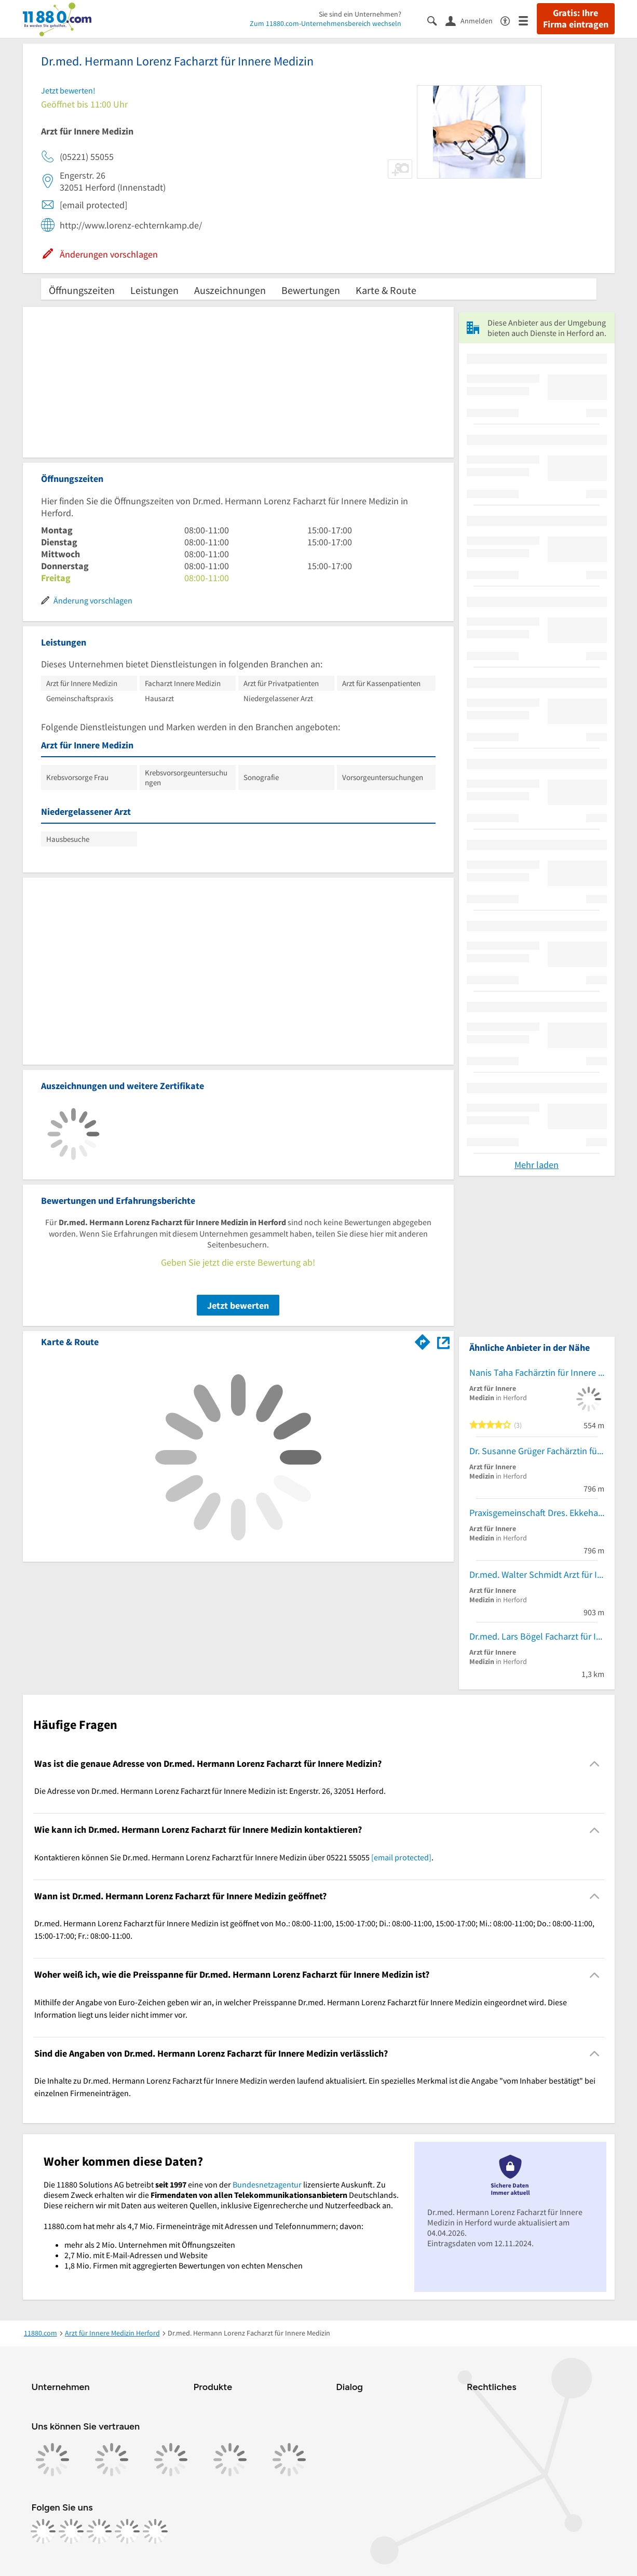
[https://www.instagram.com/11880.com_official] (71, 2531)
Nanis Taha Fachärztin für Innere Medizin (536, 1372)
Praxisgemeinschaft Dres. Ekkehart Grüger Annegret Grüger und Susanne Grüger (536, 1513)
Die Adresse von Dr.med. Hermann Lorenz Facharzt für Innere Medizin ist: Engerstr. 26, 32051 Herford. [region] (210, 1791)
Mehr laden (536, 1165)
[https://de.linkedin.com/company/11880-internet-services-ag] (127, 2531)
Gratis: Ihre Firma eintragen (575, 19)
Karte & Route (386, 290)
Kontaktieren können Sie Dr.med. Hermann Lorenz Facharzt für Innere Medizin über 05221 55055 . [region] (233, 1857)
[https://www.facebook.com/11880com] (43, 2531)
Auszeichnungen (230, 290)
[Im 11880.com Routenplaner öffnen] (422, 1340)
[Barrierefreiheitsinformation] (509, 20)
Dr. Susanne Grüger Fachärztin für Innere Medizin (536, 1451)
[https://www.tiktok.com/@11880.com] (99, 2531)
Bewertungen (310, 290)
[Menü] (528, 20)
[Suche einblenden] (436, 20)
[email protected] (401, 1857)
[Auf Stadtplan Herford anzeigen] (443, 1341)
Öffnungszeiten (82, 290)
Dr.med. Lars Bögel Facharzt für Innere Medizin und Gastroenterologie (536, 1636)
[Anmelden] (472, 20)
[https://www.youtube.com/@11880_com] (155, 2531)
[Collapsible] (594, 1764)
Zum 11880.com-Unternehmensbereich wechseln (325, 23)
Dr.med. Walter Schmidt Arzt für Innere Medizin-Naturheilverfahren (536, 1574)
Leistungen (154, 290)
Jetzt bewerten (238, 1305)
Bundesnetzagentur (267, 2184)
